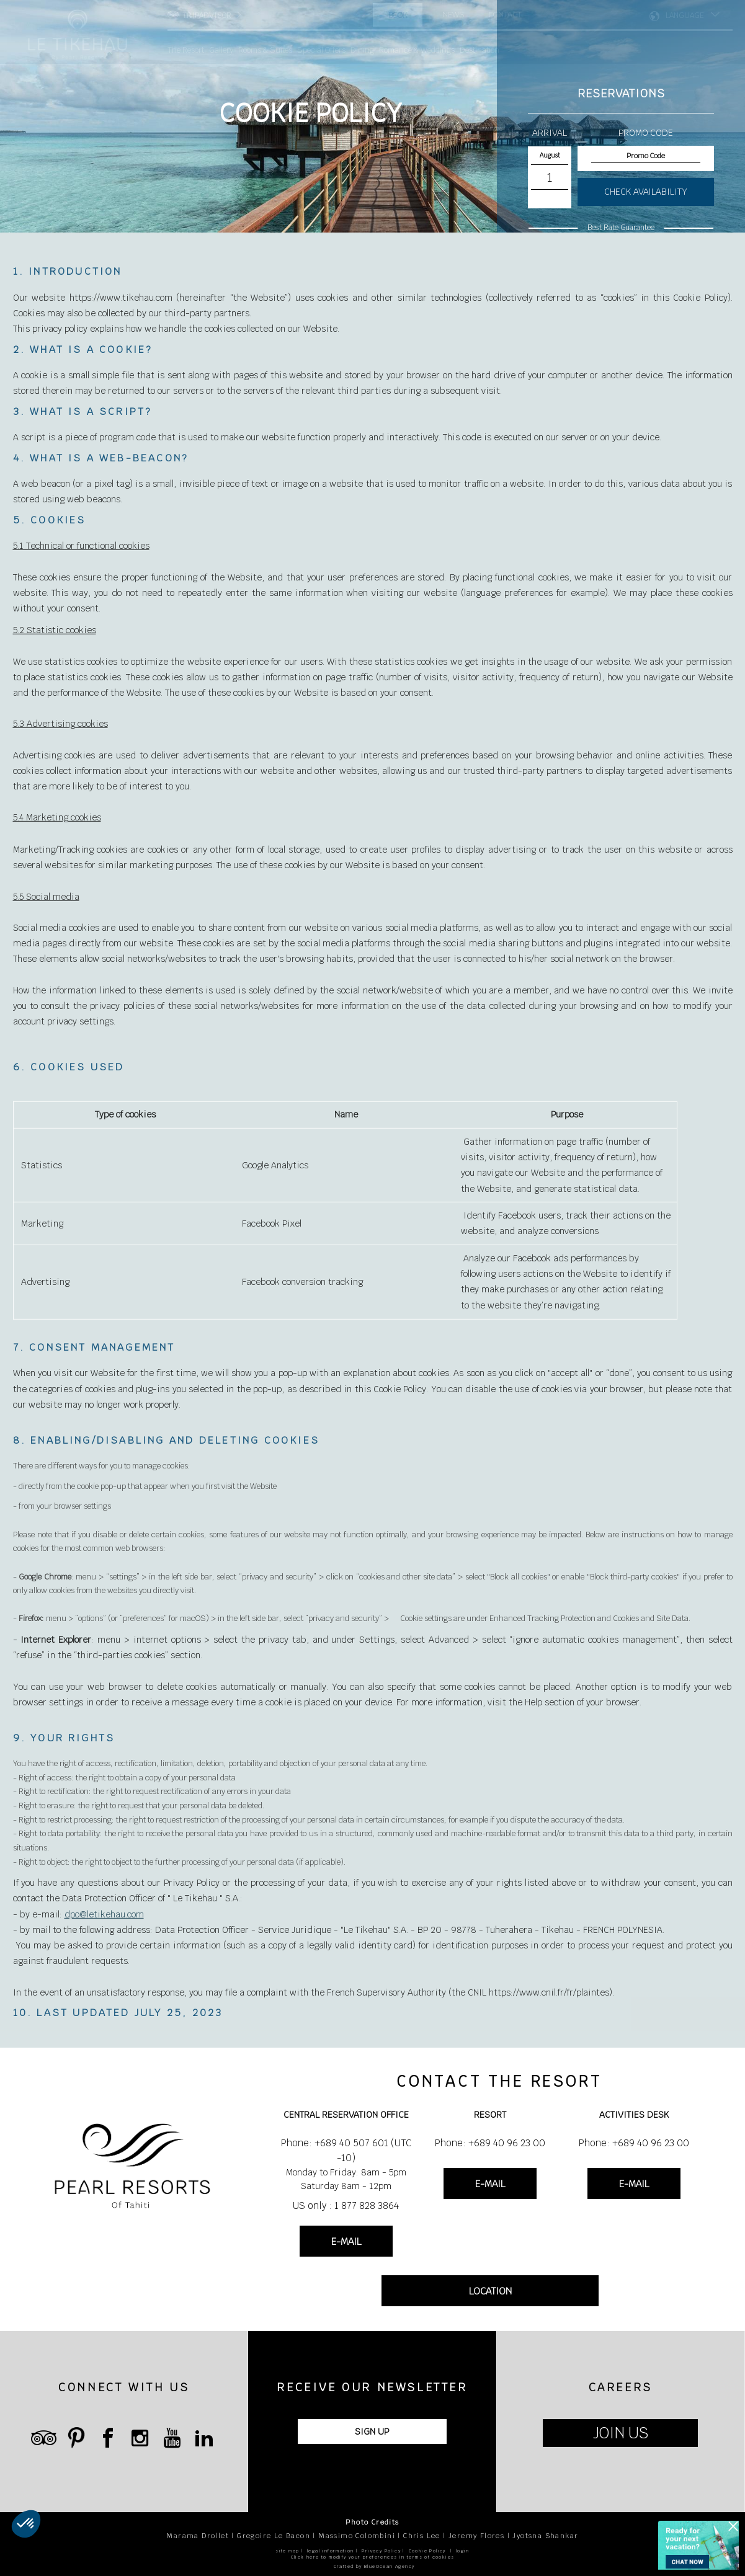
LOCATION (490, 2291)
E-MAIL (346, 2241)
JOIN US (620, 2433)
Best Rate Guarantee (621, 227)
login (463, 2551)
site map (287, 2551)
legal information (330, 2551)
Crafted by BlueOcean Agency (374, 2566)
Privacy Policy (381, 2551)
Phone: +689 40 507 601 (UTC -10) (346, 2150)
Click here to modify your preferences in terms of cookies (373, 2557)
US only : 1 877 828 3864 (346, 2205)
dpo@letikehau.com (104, 1936)
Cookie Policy (427, 2551)
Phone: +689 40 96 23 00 (490, 2143)
